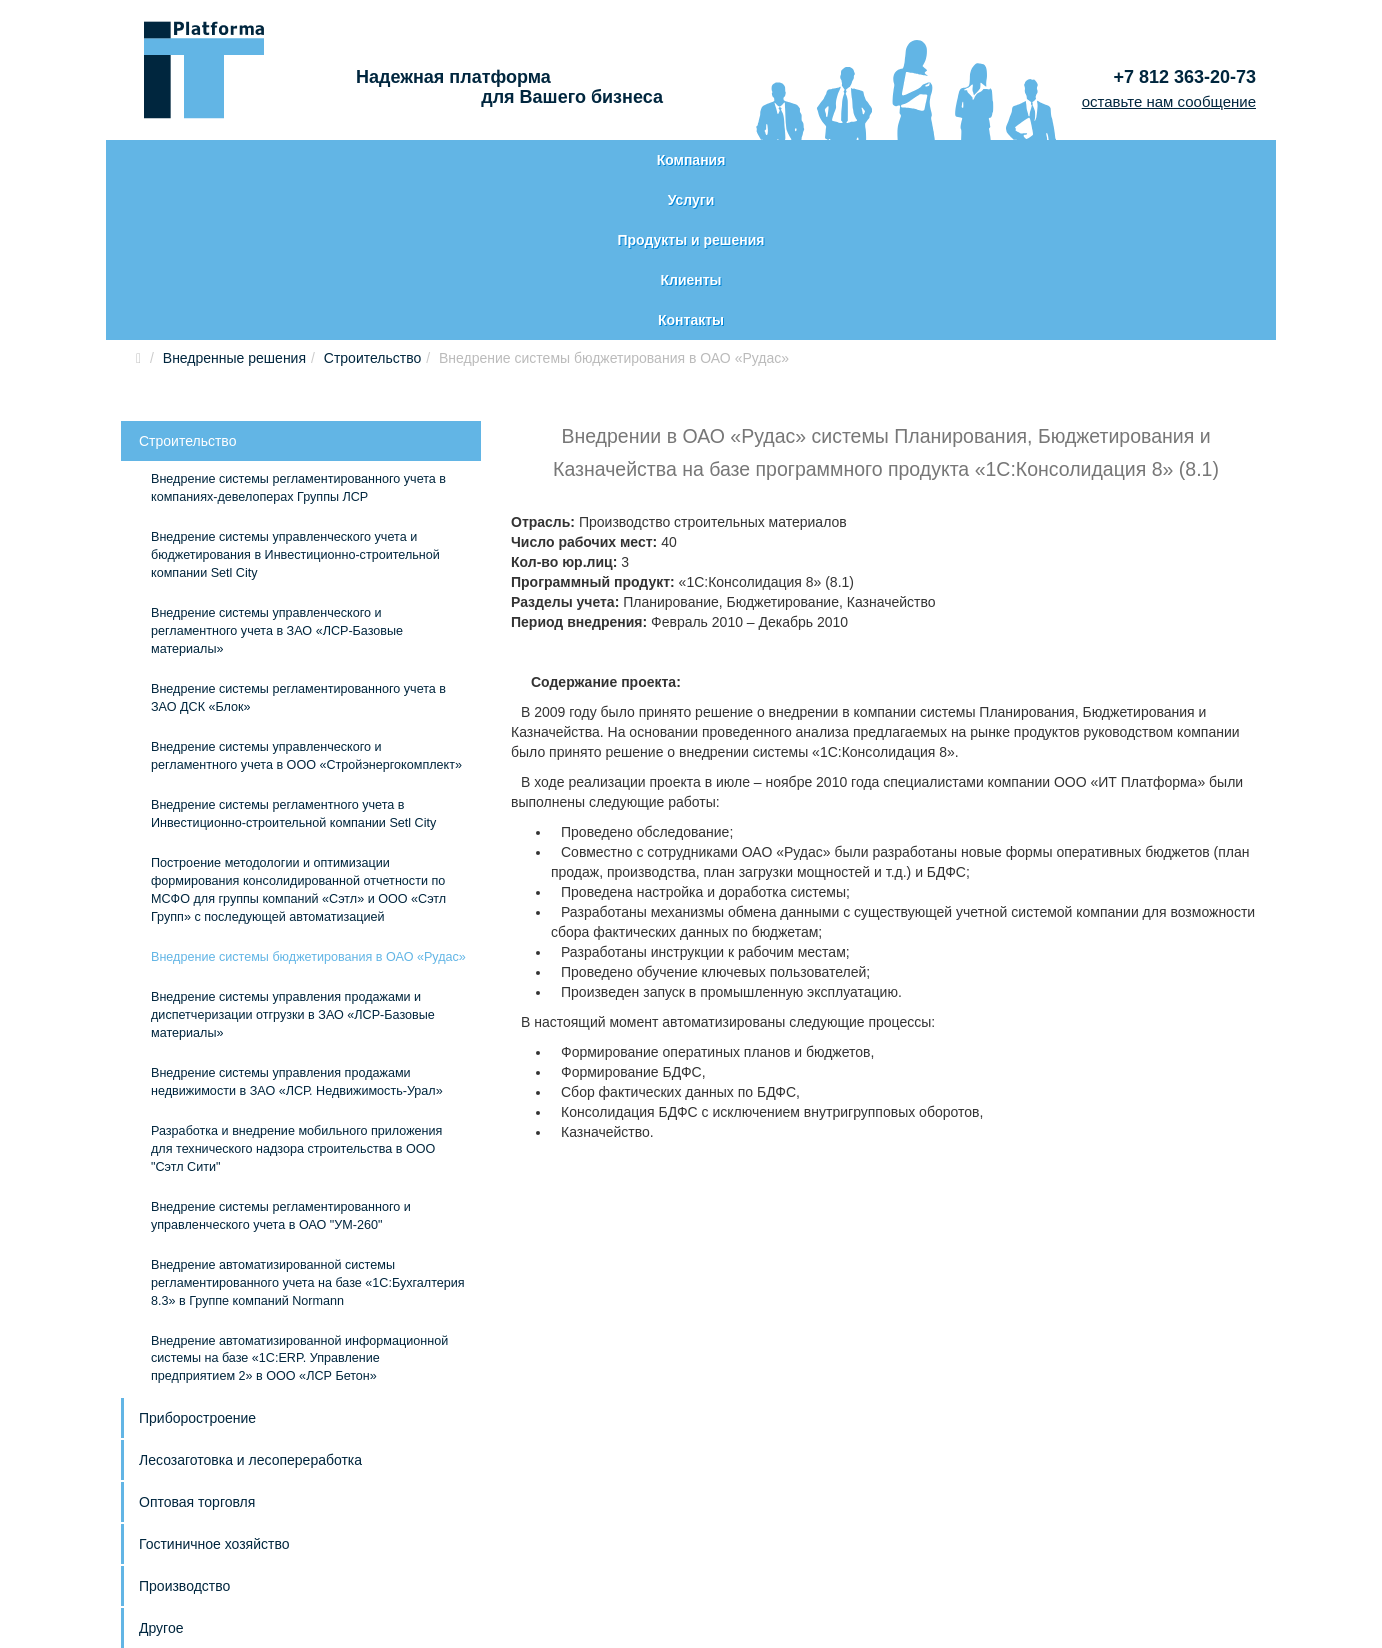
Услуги (455, 160)
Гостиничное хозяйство (214, 1384)
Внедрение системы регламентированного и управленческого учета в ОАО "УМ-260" (281, 1056)
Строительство (372, 198)
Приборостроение (197, 1258)
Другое (161, 1468)
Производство (184, 1426)
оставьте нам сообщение (1169, 101)
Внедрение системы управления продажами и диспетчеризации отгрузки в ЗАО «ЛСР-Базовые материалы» (293, 855)
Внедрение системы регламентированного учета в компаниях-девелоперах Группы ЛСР (298, 328)
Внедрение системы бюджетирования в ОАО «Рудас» (308, 797)
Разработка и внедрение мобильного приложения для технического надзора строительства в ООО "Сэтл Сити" (296, 989)
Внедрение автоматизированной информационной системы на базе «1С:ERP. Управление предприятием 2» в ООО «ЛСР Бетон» (299, 1199)
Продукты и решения (685, 160)
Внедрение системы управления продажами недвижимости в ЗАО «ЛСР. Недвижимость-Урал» (297, 922)
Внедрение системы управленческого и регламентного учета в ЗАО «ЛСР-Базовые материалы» (277, 471)
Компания (226, 160)
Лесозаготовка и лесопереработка (250, 1300)
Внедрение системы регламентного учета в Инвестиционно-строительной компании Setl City (293, 654)
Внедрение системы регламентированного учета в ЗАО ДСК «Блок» (298, 538)
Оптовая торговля (197, 1342)
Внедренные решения (234, 198)
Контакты (1157, 160)
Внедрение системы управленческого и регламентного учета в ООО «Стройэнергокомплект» (306, 596)
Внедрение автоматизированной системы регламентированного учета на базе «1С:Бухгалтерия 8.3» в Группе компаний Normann (308, 1123)
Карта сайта (179, 1557)
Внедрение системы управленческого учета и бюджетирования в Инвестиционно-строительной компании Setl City (295, 395)
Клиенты (921, 160)
